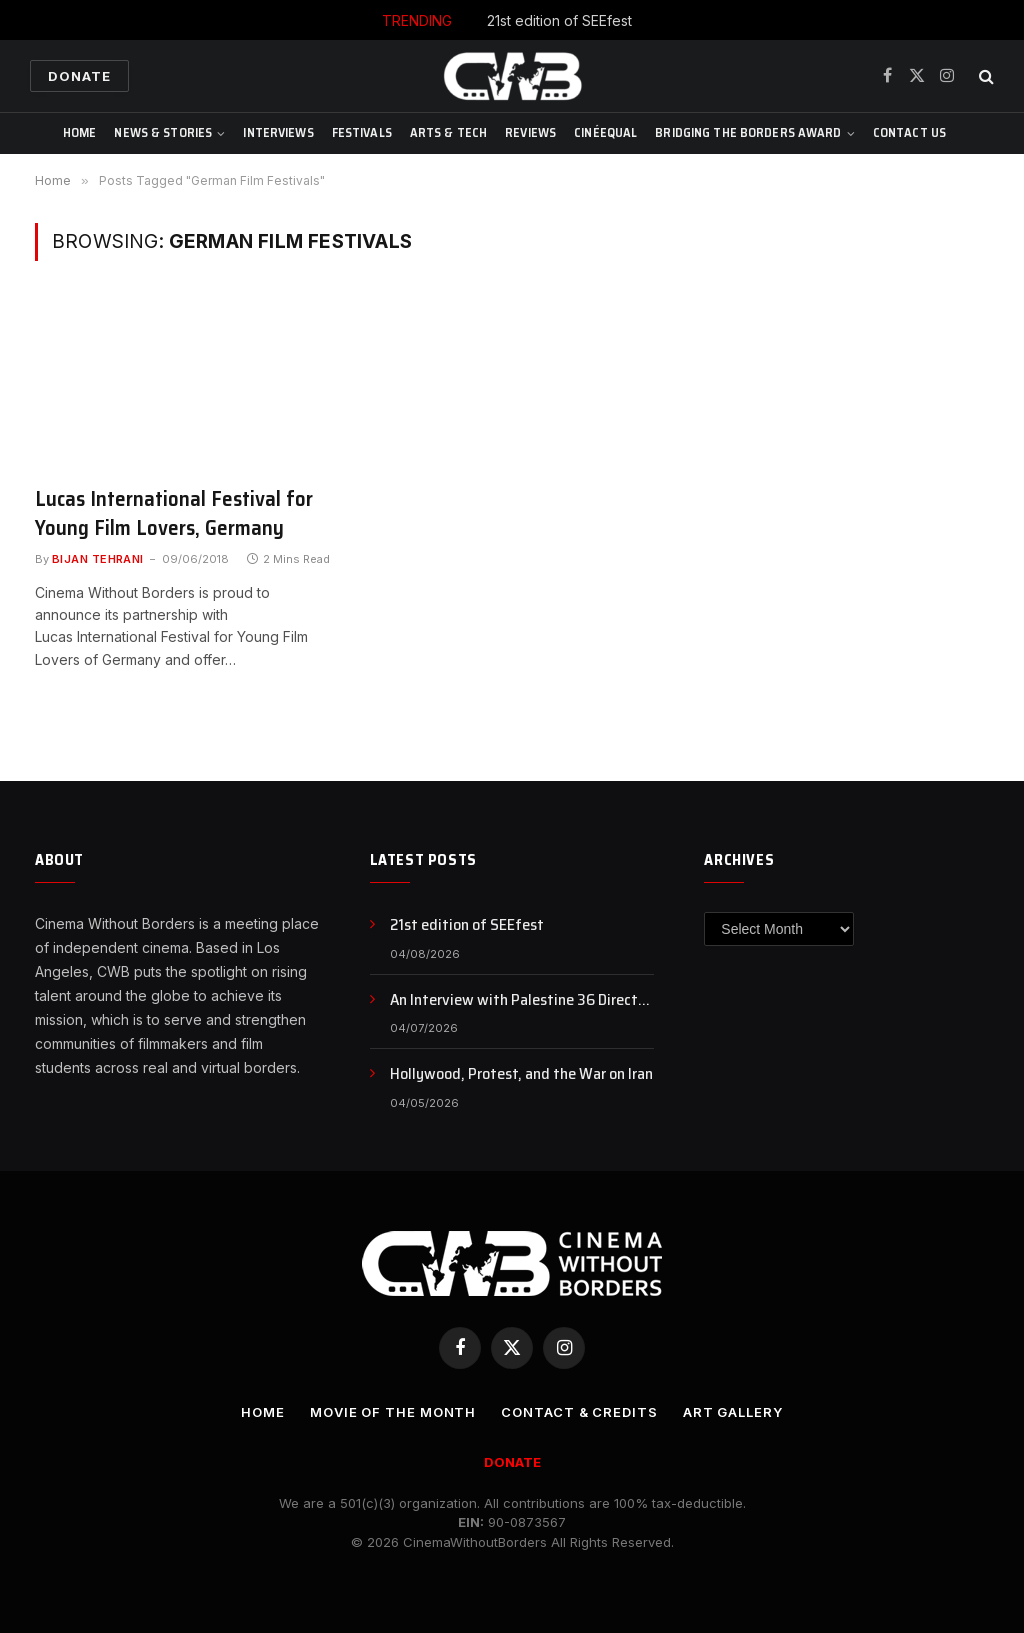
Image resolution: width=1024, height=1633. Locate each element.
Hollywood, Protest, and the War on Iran (521, 1074)
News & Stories (163, 132)
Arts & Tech (448, 132)
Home (80, 132)
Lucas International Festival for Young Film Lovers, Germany (174, 513)
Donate (79, 76)
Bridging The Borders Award (748, 132)
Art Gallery (733, 1412)
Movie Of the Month (393, 1412)
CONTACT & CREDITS (579, 1412)
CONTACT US (909, 132)
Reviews (530, 132)
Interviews (278, 132)
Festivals (362, 132)
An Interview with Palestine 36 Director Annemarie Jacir (520, 1000)
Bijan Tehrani (98, 559)
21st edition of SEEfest (559, 20)
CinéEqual (605, 132)
